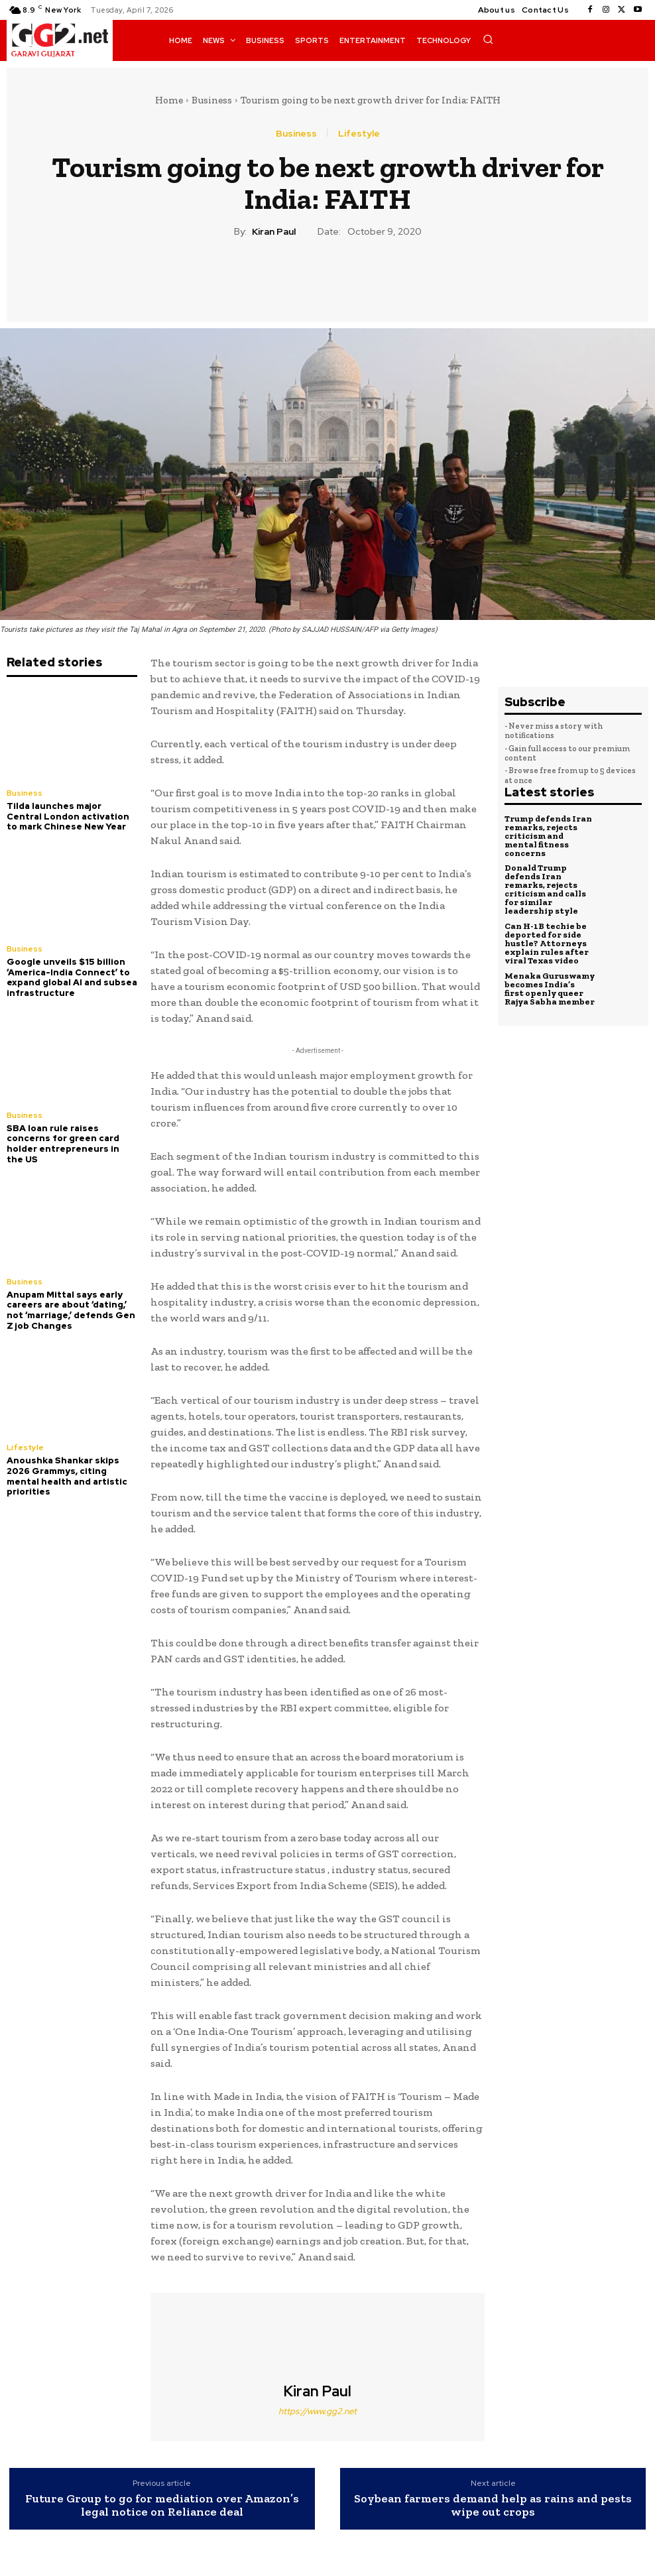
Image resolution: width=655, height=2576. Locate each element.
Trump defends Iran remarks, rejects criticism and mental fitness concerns (548, 836)
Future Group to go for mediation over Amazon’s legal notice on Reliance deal (162, 2505)
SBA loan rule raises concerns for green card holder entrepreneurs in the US (63, 1143)
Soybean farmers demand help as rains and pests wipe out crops (493, 2505)
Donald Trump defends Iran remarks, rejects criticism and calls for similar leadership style (545, 889)
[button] (488, 39)
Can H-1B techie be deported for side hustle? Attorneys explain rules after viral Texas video (547, 942)
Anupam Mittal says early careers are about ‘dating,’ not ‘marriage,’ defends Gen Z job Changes (71, 1309)
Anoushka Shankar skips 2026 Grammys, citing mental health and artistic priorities (67, 1475)
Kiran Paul (274, 231)
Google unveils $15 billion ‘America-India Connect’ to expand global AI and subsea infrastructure (72, 977)
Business (212, 100)
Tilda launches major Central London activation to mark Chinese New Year (68, 816)
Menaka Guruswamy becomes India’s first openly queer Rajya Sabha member (550, 988)
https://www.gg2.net (317, 2411)
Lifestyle (359, 133)
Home (169, 100)
